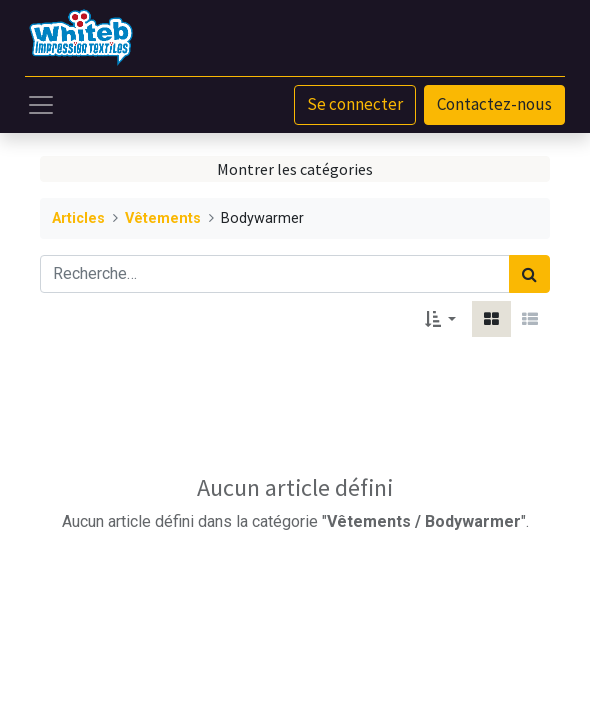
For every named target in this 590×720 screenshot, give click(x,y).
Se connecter (355, 104)
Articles (78, 218)
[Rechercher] (529, 274)
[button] (440, 319)
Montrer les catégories (295, 169)
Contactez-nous (494, 104)
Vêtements (163, 218)
